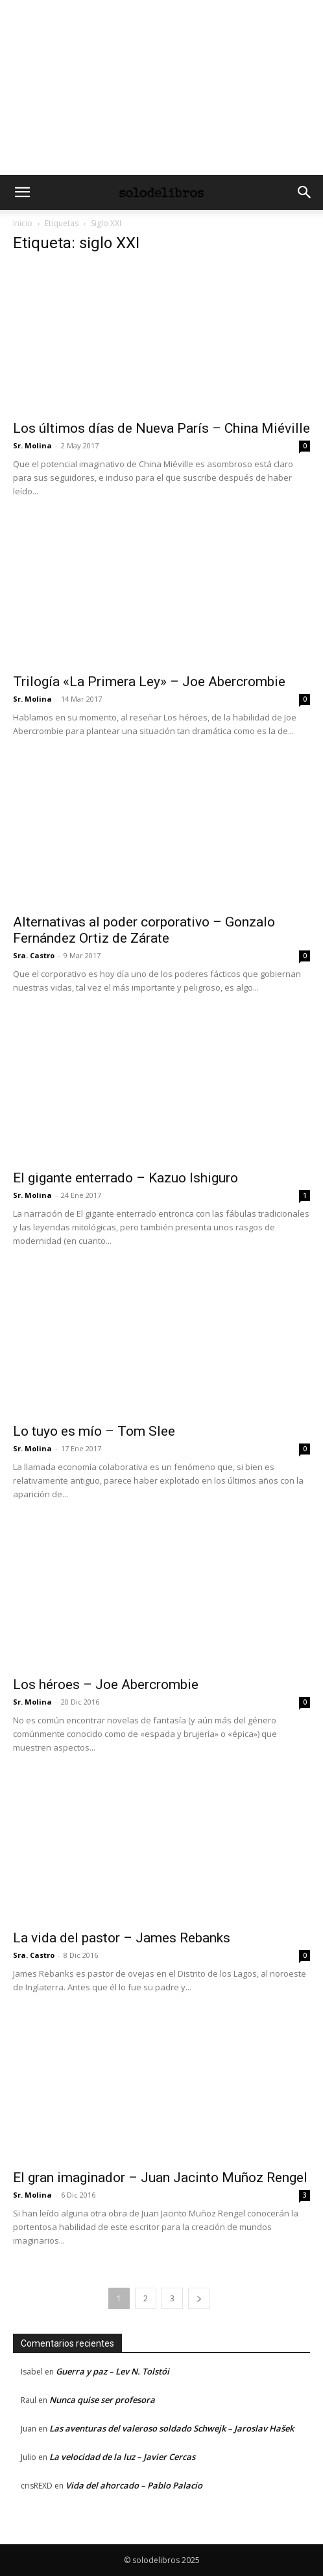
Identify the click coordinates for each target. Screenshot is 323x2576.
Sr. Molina (32, 445)
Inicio (22, 223)
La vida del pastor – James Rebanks (121, 1938)
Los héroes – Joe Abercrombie (105, 1684)
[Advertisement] (161, 87)
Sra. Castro (33, 955)
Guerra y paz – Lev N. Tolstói (112, 2371)
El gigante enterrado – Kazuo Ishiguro (125, 1178)
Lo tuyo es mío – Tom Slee (94, 1431)
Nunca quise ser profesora (102, 2400)
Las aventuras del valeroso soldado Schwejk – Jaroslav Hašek (171, 2428)
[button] (22, 192)
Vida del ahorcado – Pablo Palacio (134, 2485)
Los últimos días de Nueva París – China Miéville (161, 428)
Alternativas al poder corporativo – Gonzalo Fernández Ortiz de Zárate (144, 930)
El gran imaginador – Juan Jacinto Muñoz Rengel (160, 2177)
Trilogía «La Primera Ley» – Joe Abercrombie (149, 681)
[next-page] (199, 2298)
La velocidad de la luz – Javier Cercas (122, 2457)
